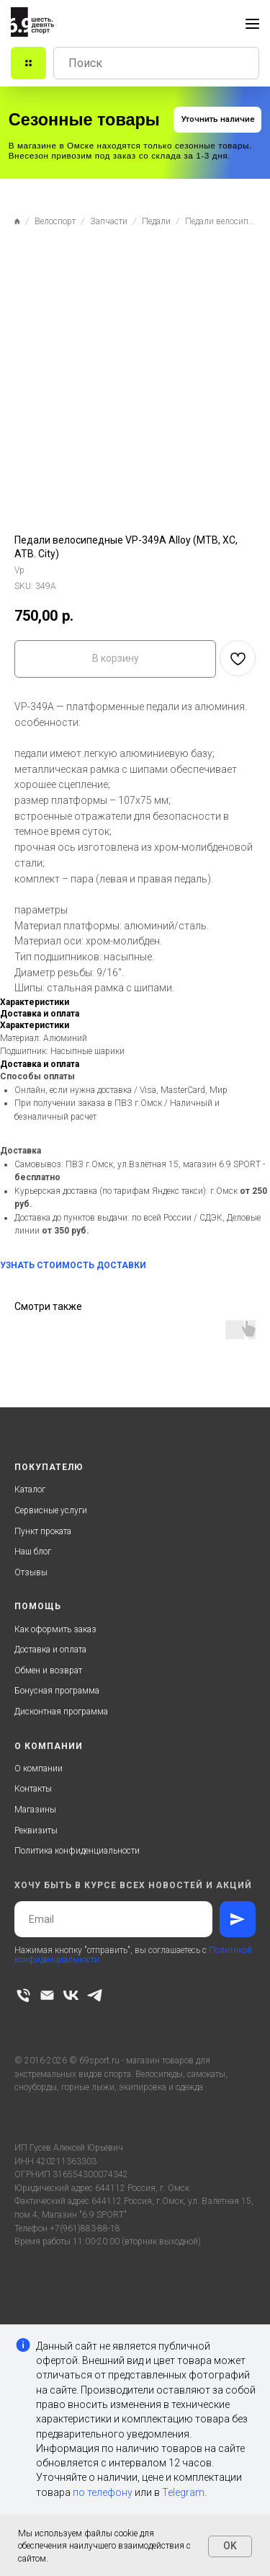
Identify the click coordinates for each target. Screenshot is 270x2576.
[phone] (23, 1995)
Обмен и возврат (48, 1670)
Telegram (183, 2492)
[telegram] (95, 1995)
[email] (47, 1995)
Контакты (33, 1789)
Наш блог (32, 1551)
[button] (217, 120)
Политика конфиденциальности (77, 1851)
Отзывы (31, 1572)
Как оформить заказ (55, 1629)
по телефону (102, 2492)
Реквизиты (36, 1830)
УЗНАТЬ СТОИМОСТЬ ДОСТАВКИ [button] (73, 1265)
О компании (38, 1768)
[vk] (71, 1995)
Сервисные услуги (50, 1510)
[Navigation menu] (252, 24)
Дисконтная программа (61, 1712)
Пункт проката (42, 1531)
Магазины (35, 1810)
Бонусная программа (56, 1691)
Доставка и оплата (50, 1650)
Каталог (29, 1489)
